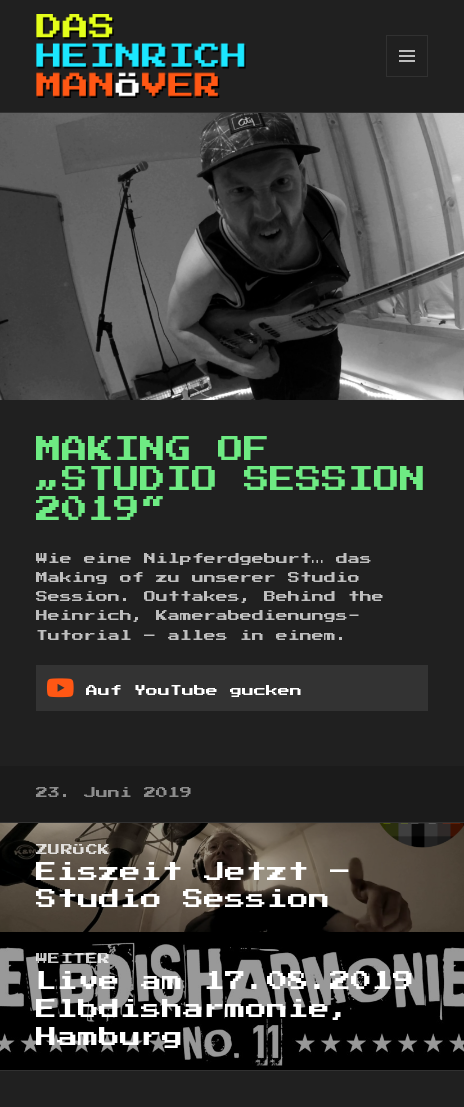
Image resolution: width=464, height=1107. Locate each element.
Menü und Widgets (407, 76)
